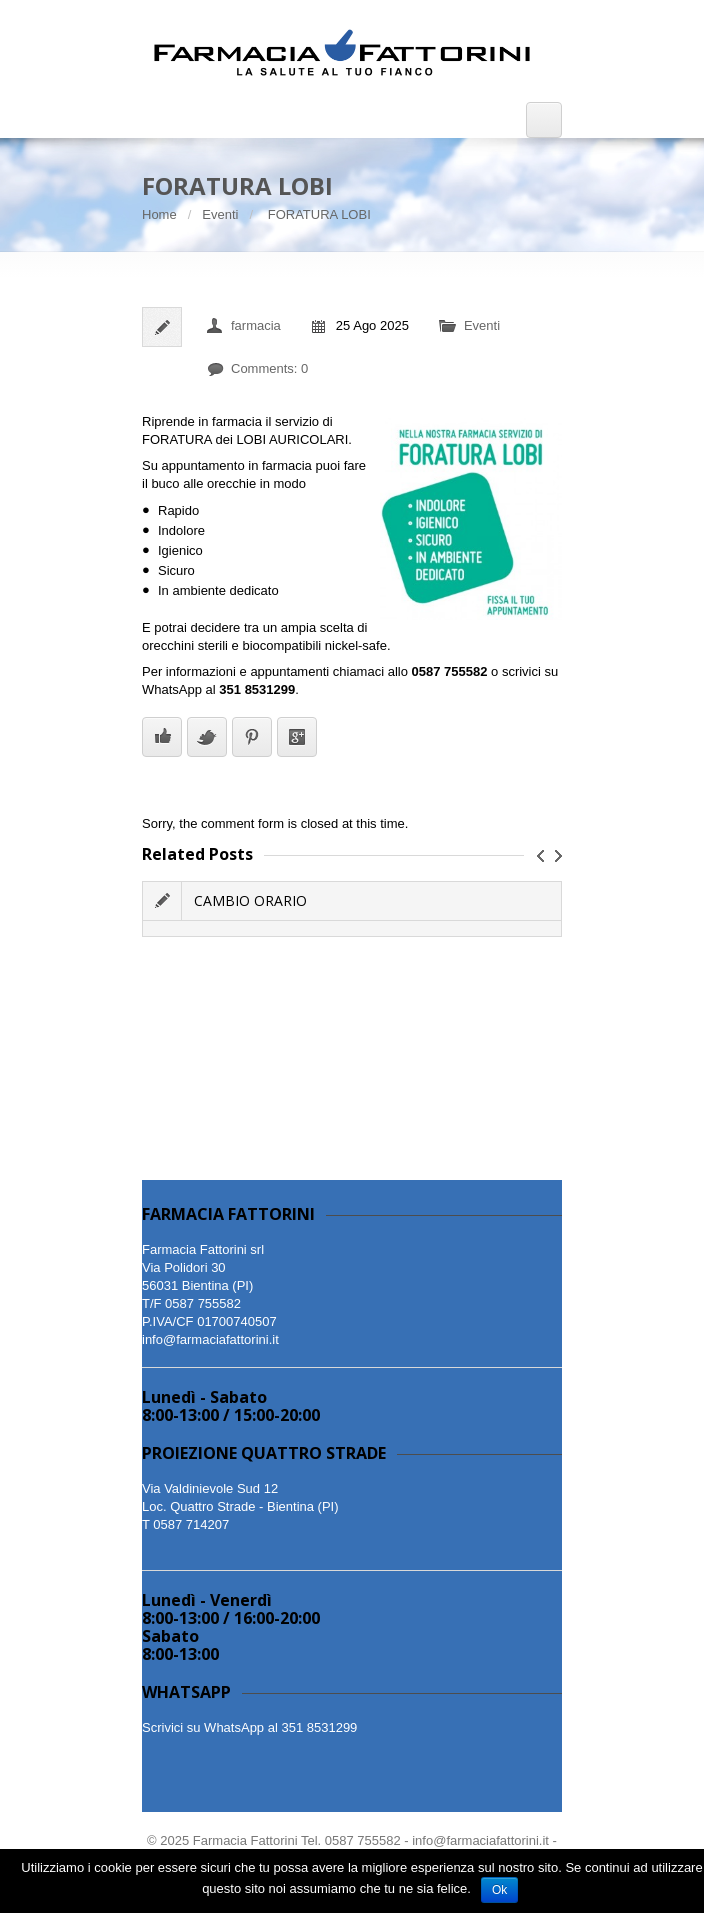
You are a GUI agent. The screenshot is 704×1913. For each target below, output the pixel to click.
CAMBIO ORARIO (250, 900)
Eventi (220, 214)
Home (159, 214)
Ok (499, 1890)
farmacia (256, 325)
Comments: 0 (269, 368)
